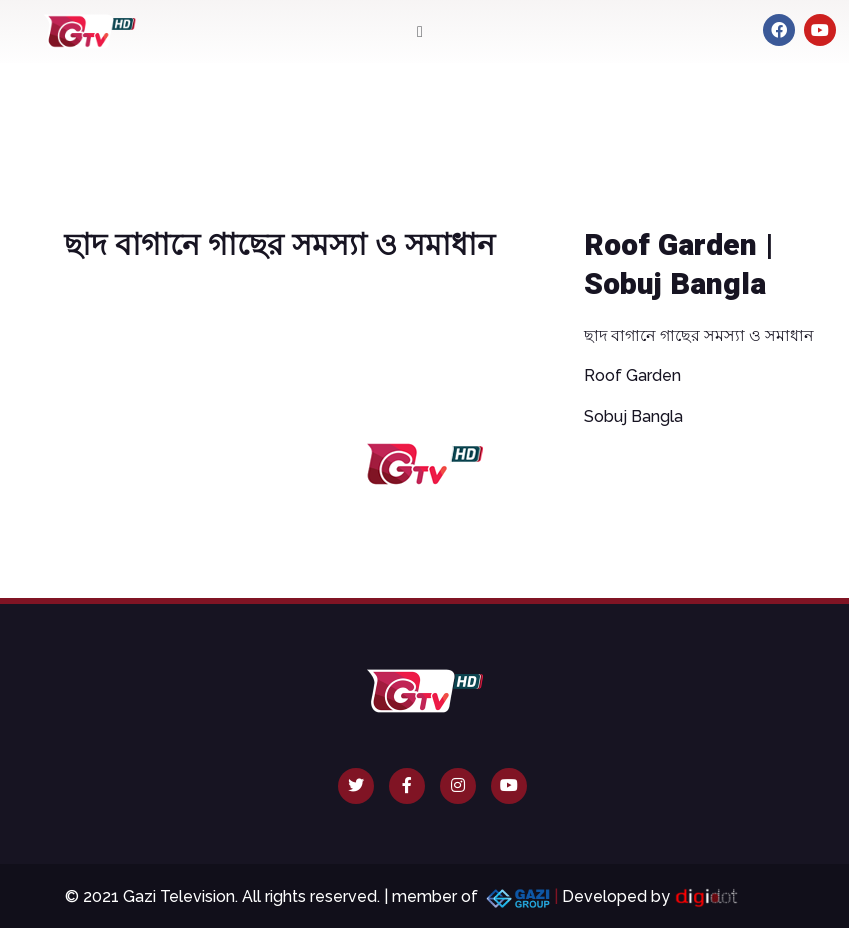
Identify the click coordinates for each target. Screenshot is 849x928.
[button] (419, 32)
